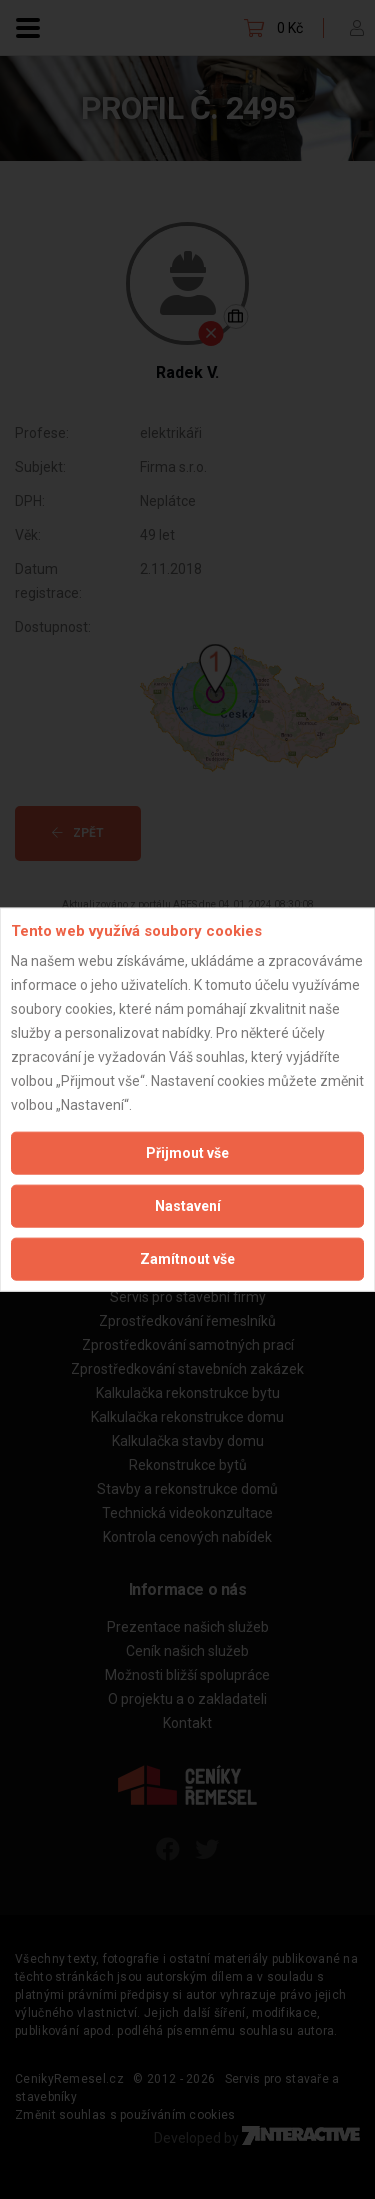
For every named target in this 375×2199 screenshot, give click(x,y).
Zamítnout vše (187, 1259)
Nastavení (188, 1206)
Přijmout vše (187, 1153)
